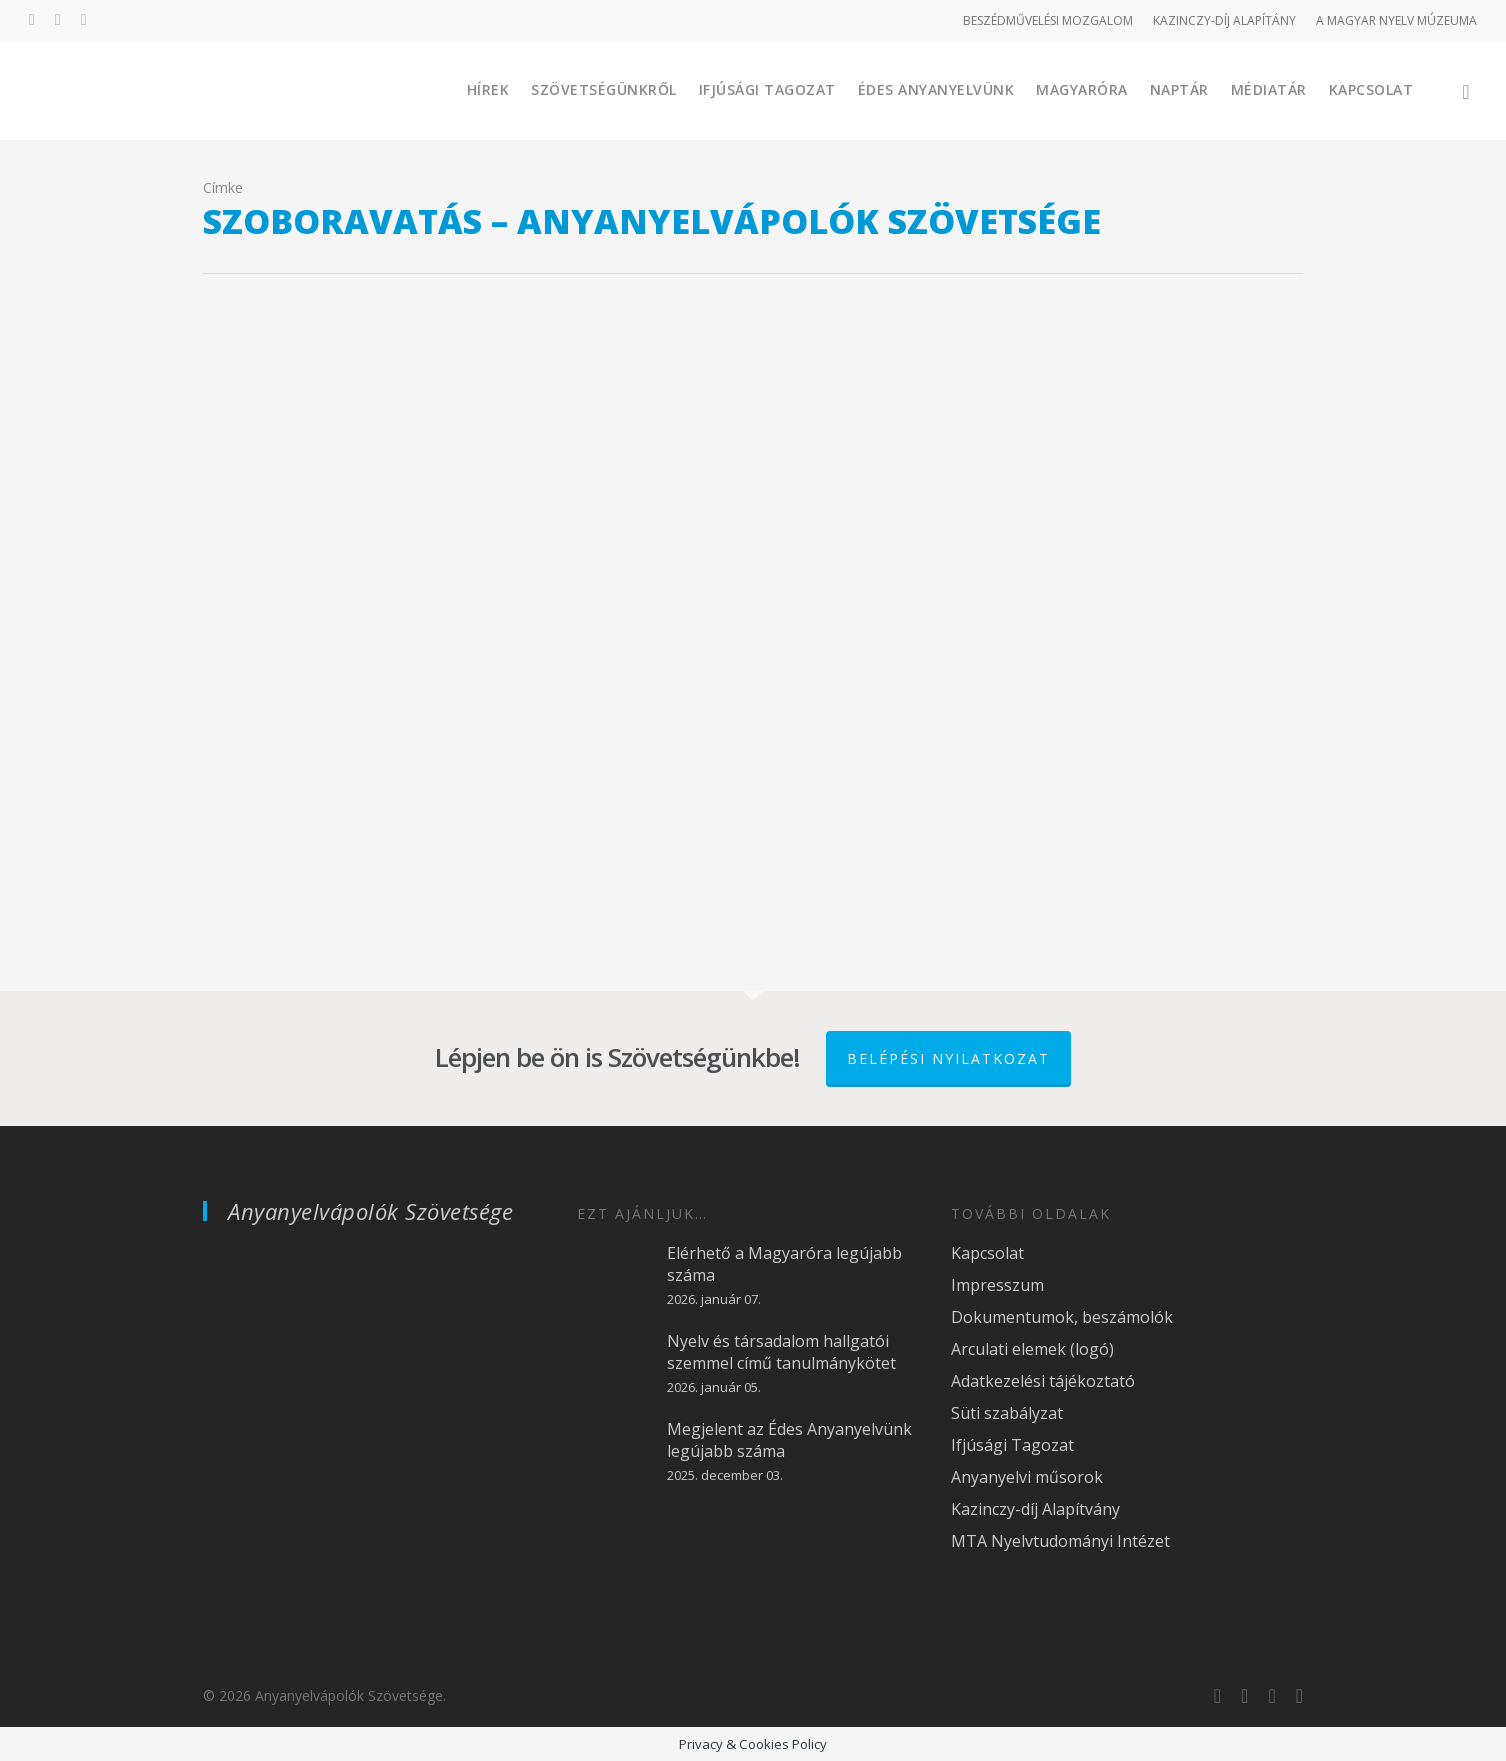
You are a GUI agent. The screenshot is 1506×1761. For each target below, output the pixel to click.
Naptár (1179, 89)
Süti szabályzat (1007, 1413)
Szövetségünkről (604, 89)
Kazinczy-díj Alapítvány (1035, 1509)
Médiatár (1269, 89)
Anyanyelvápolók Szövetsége (370, 1211)
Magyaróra (1082, 89)
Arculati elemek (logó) (1032, 1349)
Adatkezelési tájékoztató (1043, 1381)
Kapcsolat (1371, 89)
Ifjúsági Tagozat (767, 89)
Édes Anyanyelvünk (936, 89)
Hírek (488, 89)
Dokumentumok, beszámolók (1062, 1317)
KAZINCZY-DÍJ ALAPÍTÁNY (1224, 20)
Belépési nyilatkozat (948, 1058)
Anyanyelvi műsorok (1027, 1477)
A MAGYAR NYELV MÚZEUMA (1396, 20)
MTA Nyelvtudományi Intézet (1060, 1541)
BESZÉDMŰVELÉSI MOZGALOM (1048, 20)
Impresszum (997, 1285)
